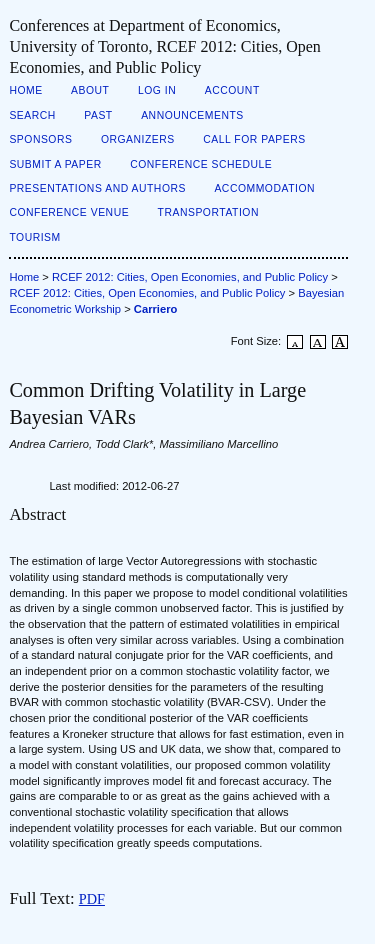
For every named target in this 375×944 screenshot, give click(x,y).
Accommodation (264, 188)
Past (98, 115)
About (90, 90)
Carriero (156, 309)
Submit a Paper (55, 164)
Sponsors (40, 139)
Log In (157, 90)
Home (25, 90)
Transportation (208, 212)
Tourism (34, 237)
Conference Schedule (201, 164)
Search (32, 115)
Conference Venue (69, 212)
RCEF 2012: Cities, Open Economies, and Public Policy (190, 277)
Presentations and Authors (97, 188)
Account (232, 90)
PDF (92, 899)
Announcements (192, 115)
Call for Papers (254, 139)
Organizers (138, 139)
